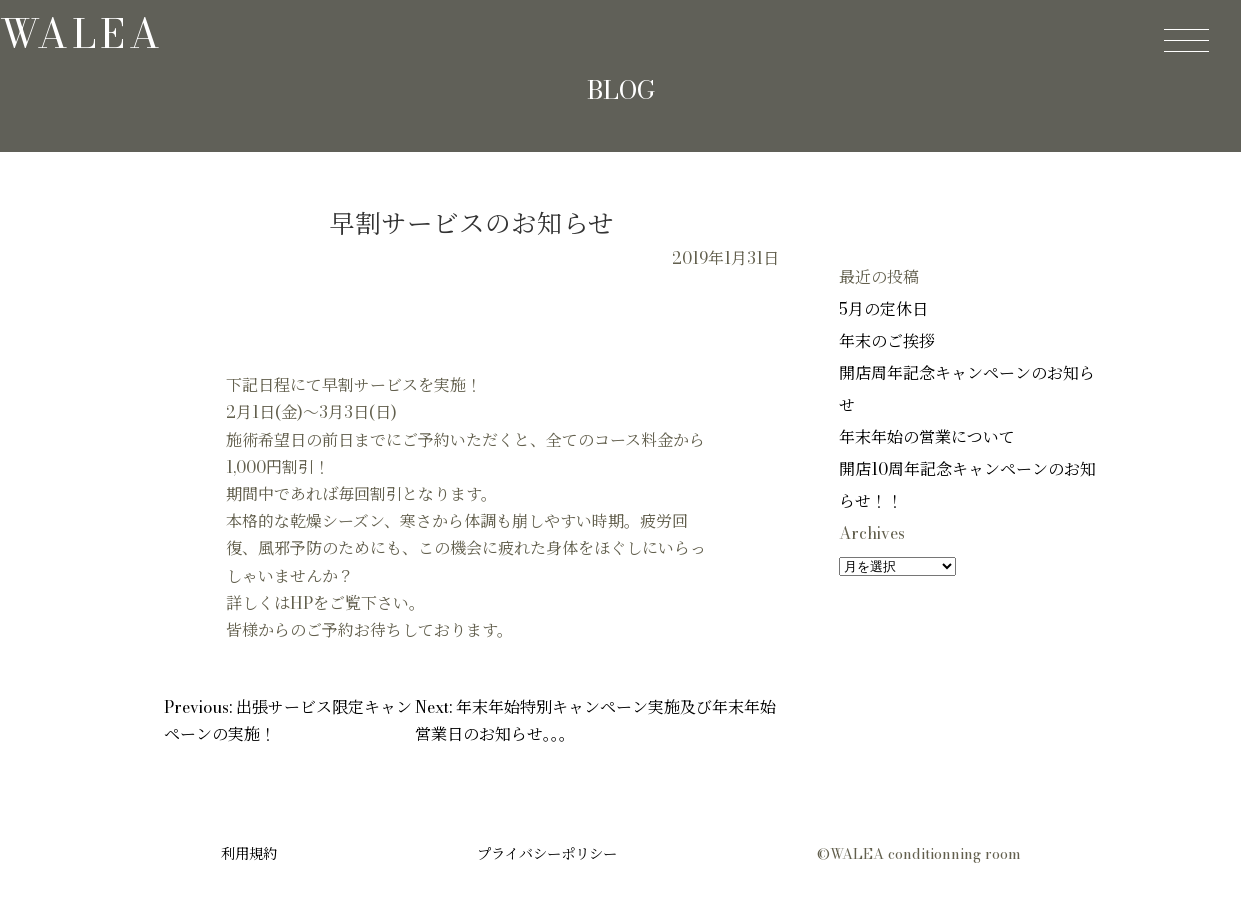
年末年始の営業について (927, 437)
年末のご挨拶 (887, 341)
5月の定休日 (883, 309)
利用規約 (249, 854)
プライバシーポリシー (547, 854)
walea (82, 33)
